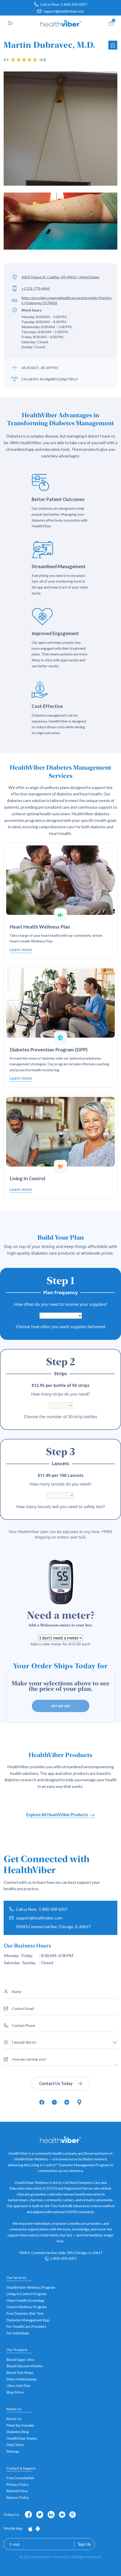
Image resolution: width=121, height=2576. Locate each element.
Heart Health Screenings (25, 2300)
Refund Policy (17, 2491)
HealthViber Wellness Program (30, 2287)
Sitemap (12, 2451)
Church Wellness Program (26, 2306)
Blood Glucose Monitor (24, 2366)
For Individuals (17, 2333)
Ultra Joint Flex (18, 2385)
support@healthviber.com (63, 11)
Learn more (21, 949)
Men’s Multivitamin (21, 2379)
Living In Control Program (26, 2293)
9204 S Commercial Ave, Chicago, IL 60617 (50, 1926)
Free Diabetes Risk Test (24, 2313)
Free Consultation (20, 2478)
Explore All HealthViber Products (60, 1814)
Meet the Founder (20, 2425)
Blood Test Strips (19, 2372)
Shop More (15, 2392)
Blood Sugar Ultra (20, 2359)
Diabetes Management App (28, 2320)
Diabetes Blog (17, 2431)
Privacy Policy (17, 2484)
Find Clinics (15, 2444)
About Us (13, 2418)
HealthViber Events (21, 2438)
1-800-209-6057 (73, 4)
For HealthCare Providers (26, 2326)
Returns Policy (17, 2497)
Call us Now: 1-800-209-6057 (38, 1909)
